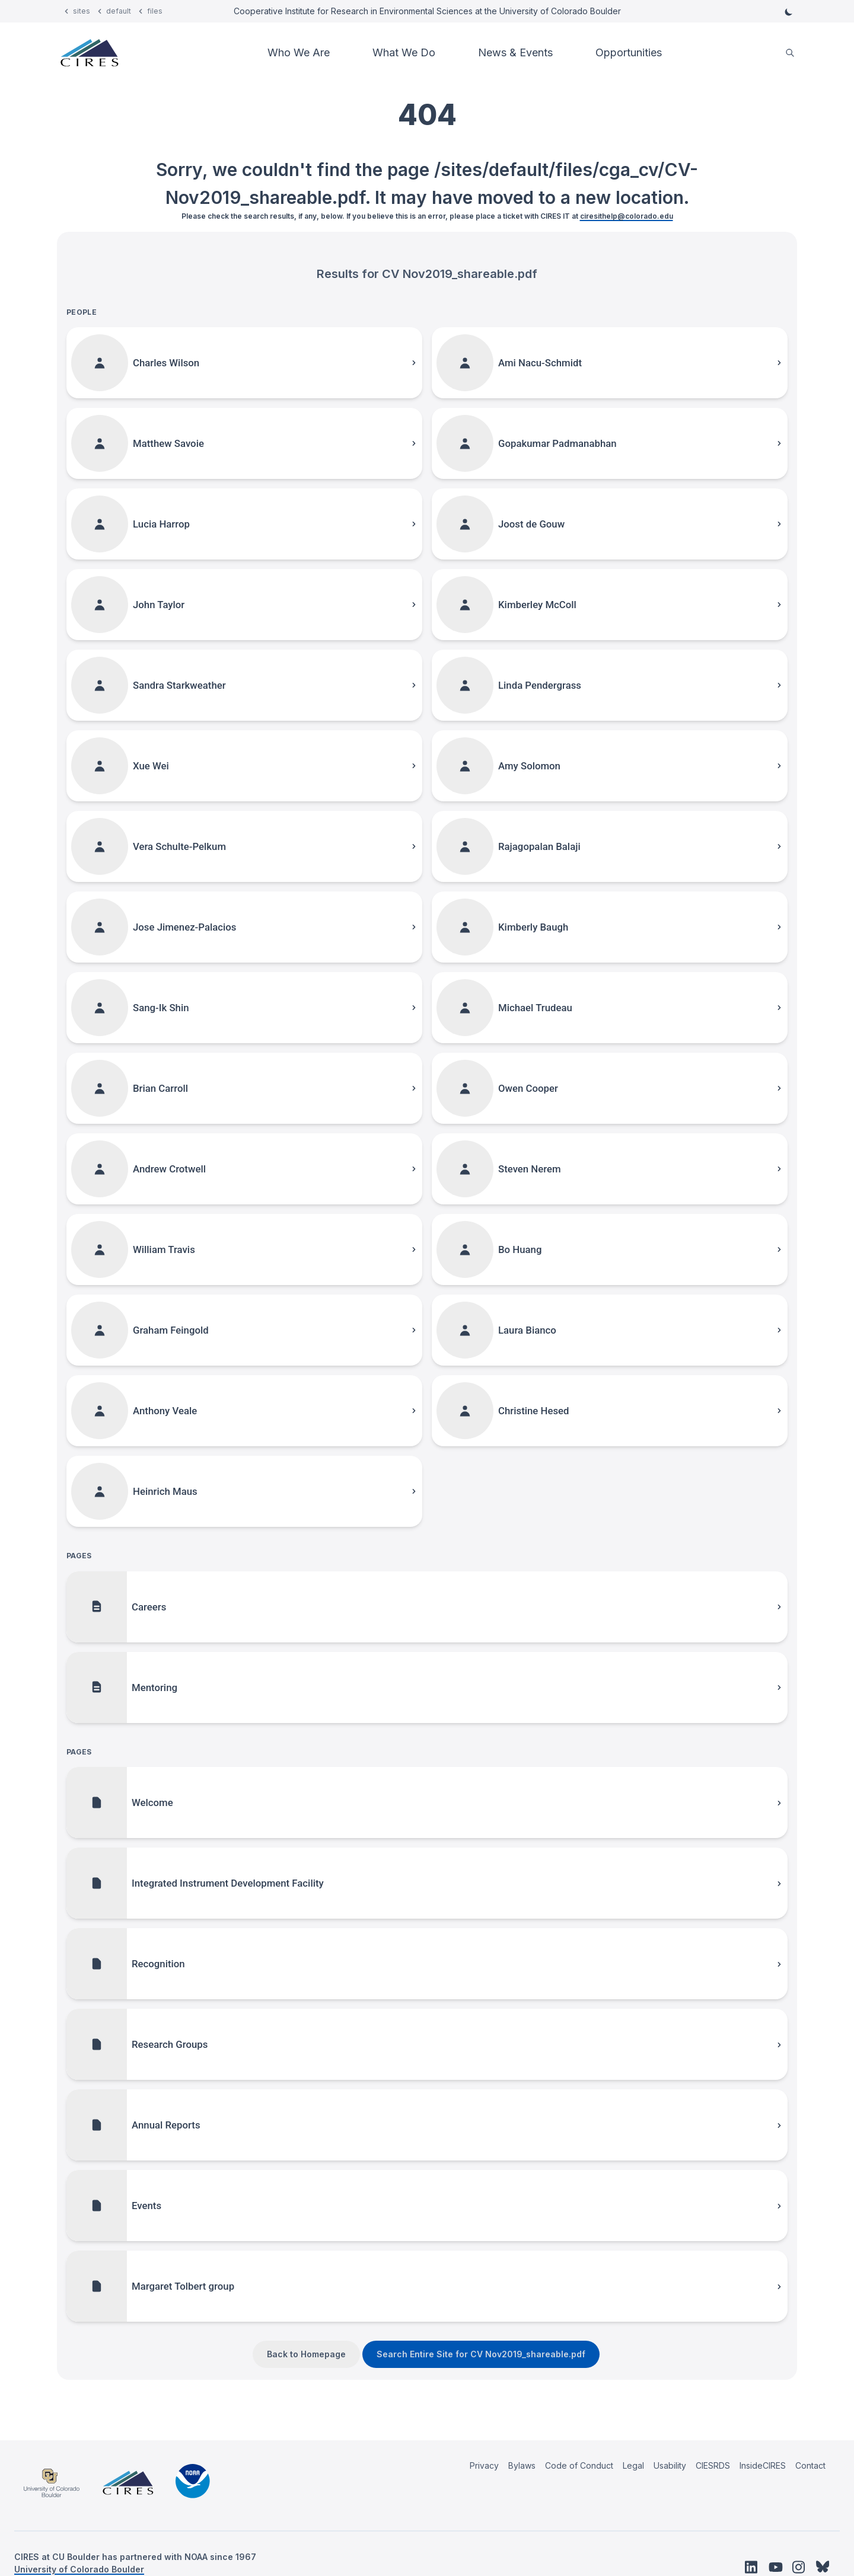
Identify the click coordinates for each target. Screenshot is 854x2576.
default (118, 11)
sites (81, 11)
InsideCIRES (763, 2465)
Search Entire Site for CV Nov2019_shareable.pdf (481, 2354)
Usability (670, 2465)
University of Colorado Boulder (79, 2569)
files (154, 11)
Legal (633, 2465)
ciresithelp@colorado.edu (626, 216)
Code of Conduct (579, 2465)
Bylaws (522, 2465)
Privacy (484, 2465)
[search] (790, 53)
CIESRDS (713, 2465)
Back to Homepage (306, 2354)
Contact (810, 2465)
